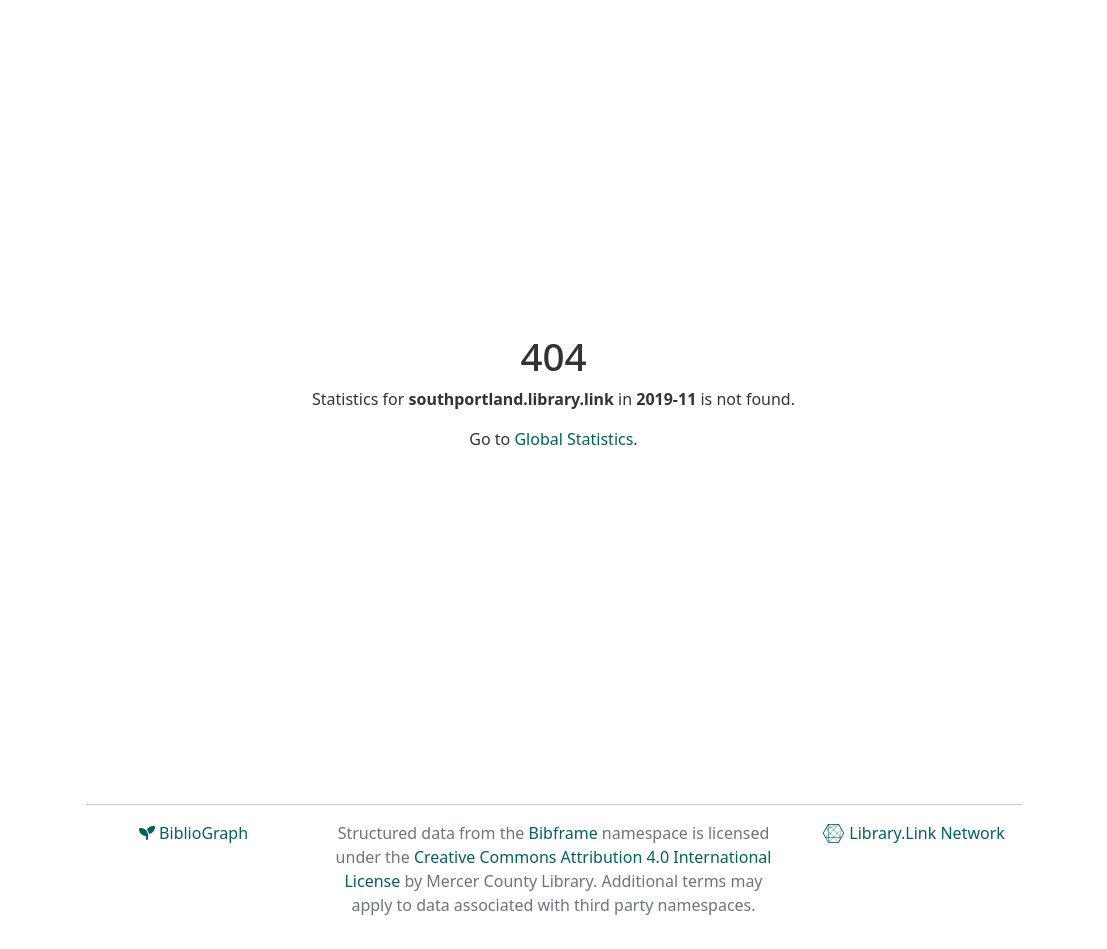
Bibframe (563, 833)
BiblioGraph (193, 833)
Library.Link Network (913, 833)
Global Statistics (573, 439)
